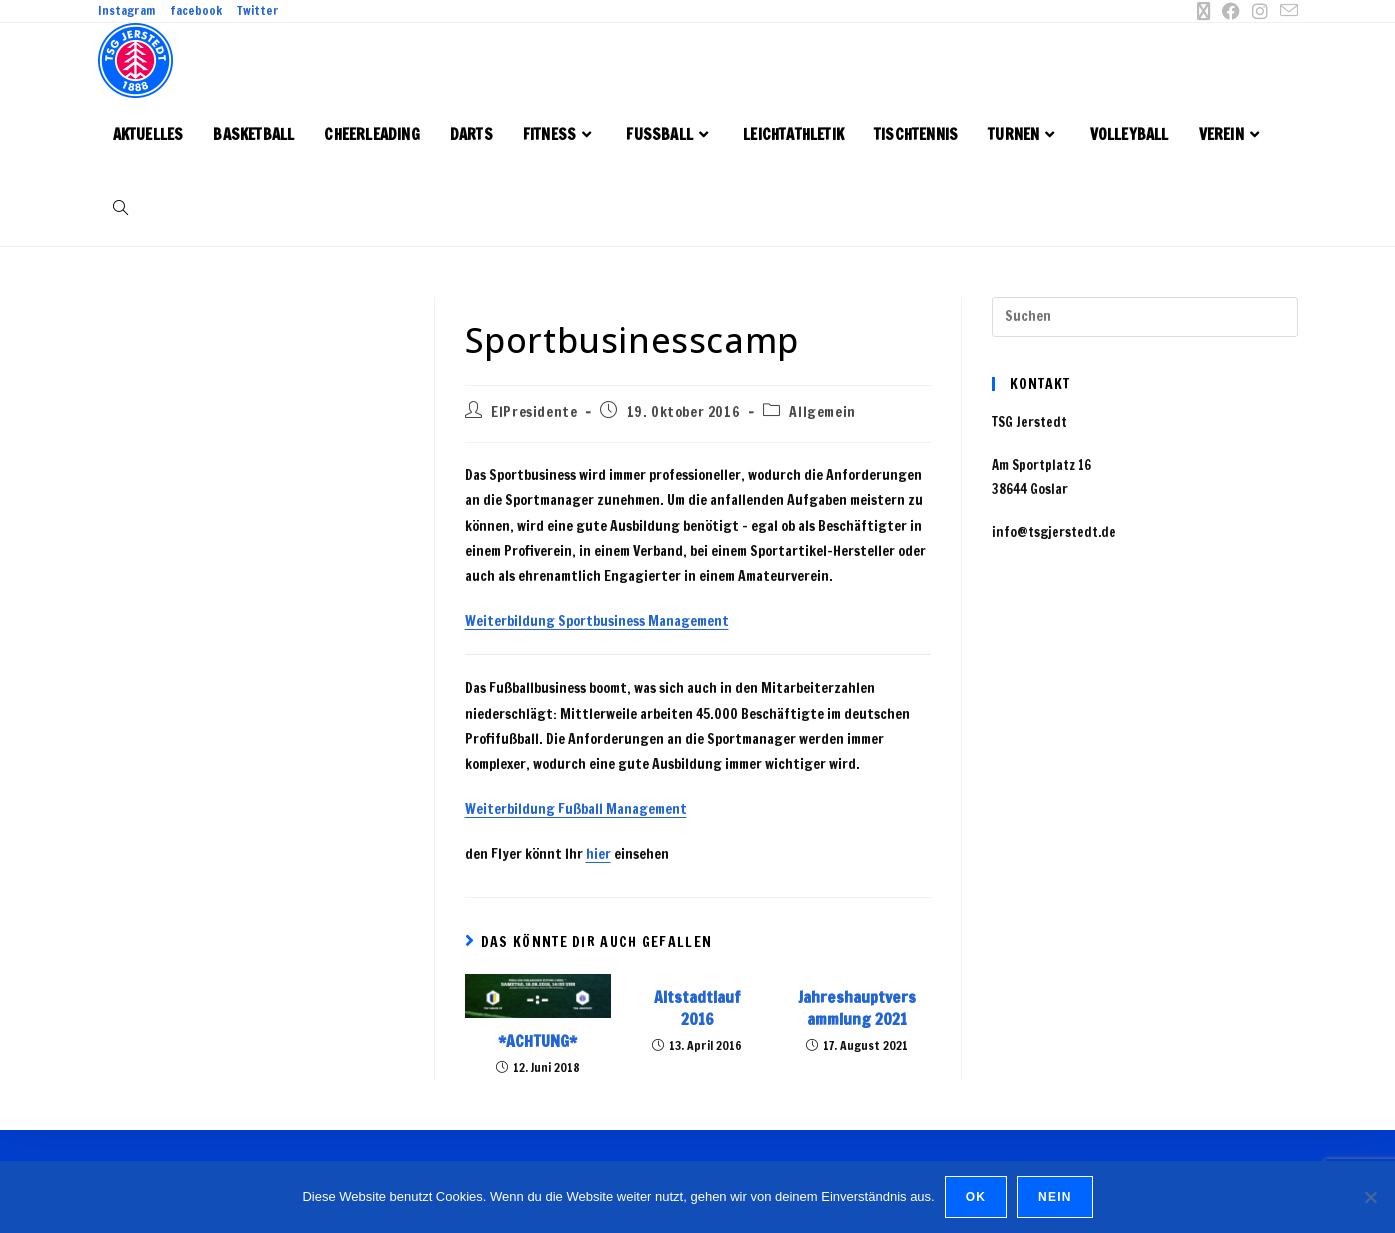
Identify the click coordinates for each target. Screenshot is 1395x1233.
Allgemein (822, 412)
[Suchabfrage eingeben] (1145, 317)
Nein (1054, 1197)
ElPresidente (534, 412)
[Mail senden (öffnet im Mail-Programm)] (1286, 11)
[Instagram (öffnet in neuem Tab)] (1260, 11)
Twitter (258, 11)
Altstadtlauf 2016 (697, 1008)
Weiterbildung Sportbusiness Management (597, 621)
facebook (196, 11)
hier (598, 854)
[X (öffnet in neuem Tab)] (1203, 11)
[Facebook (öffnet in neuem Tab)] (1231, 11)
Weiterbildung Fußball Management (576, 809)
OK (976, 1197)
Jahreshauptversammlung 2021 (857, 1008)
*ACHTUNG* (537, 1041)
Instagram (126, 11)
